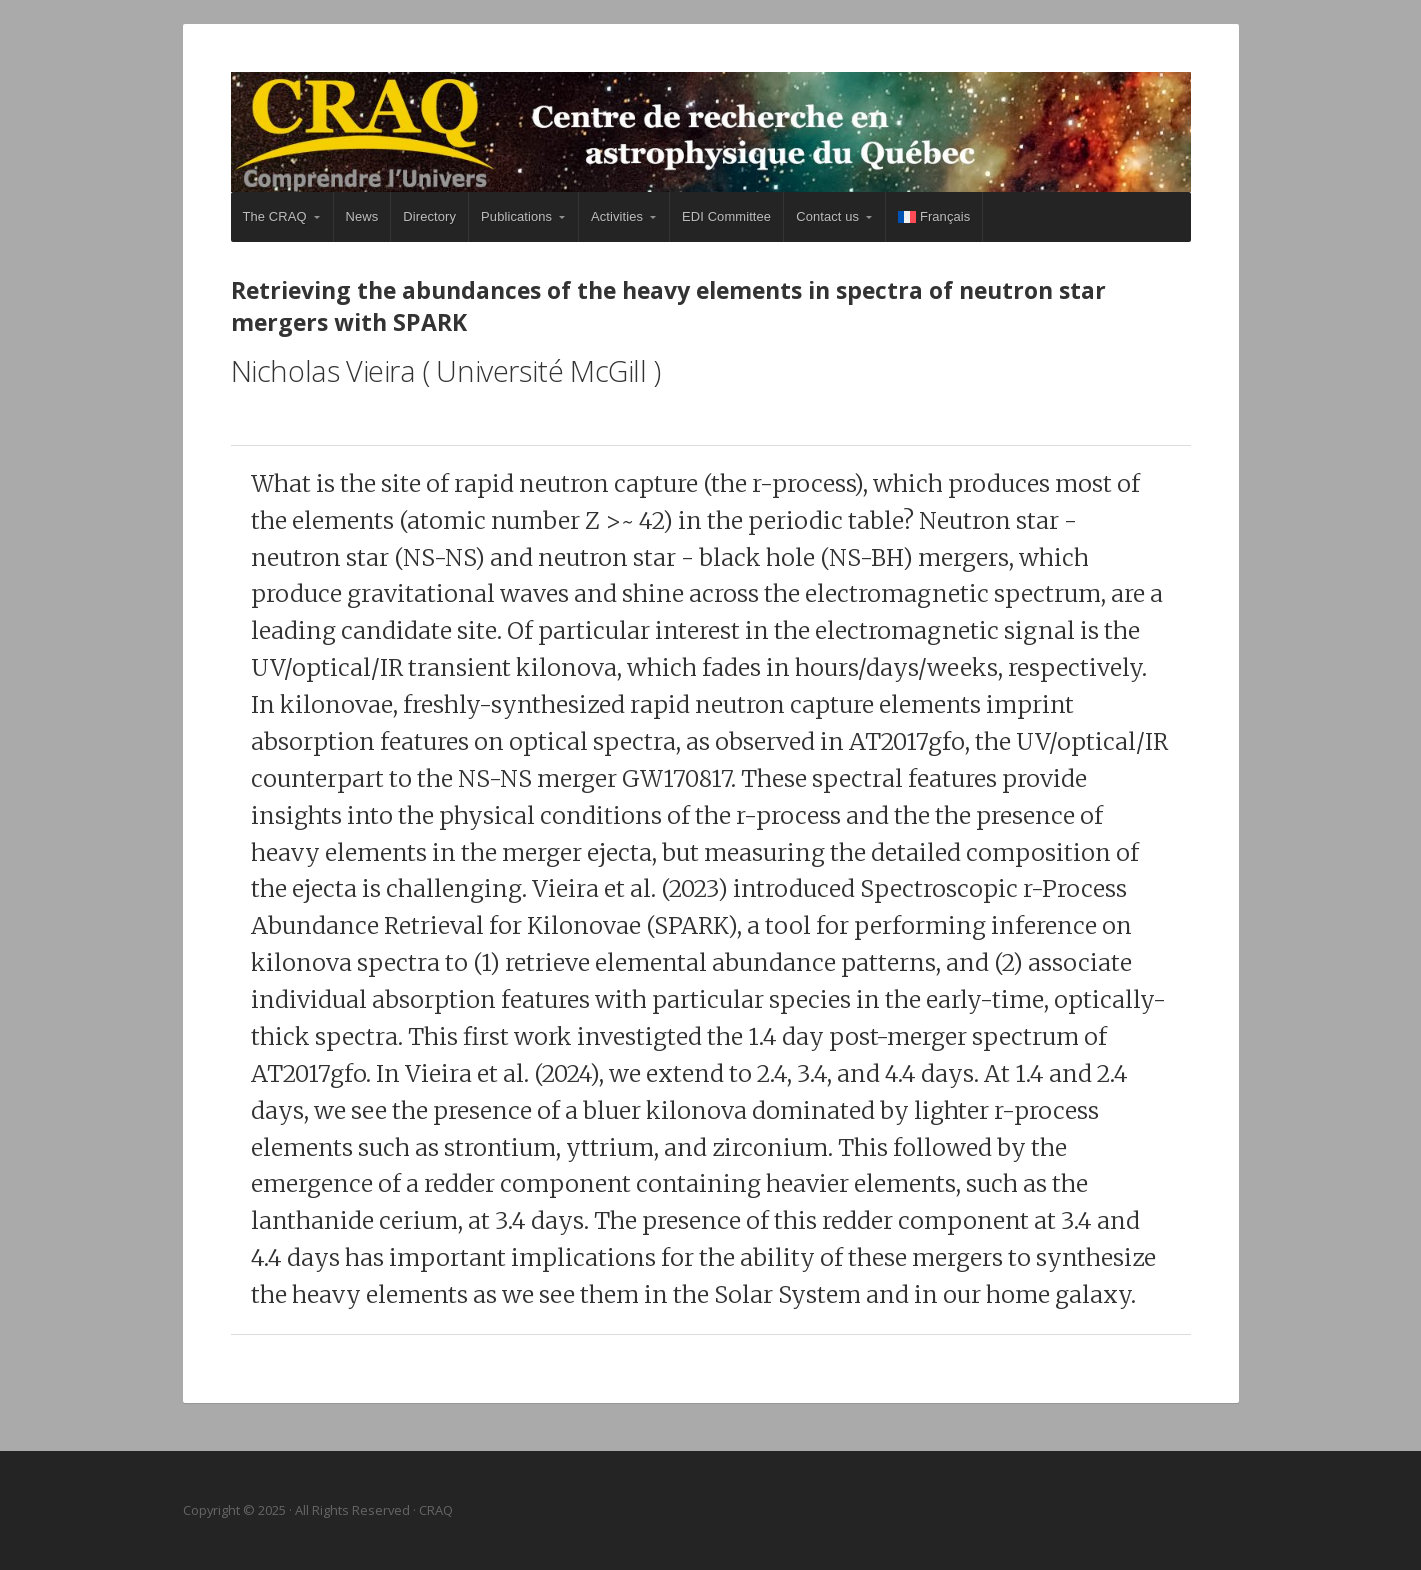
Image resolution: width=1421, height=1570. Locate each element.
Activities (617, 216)
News (362, 216)
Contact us (827, 216)
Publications (516, 216)
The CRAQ (275, 216)
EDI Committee (726, 216)
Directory (429, 216)
